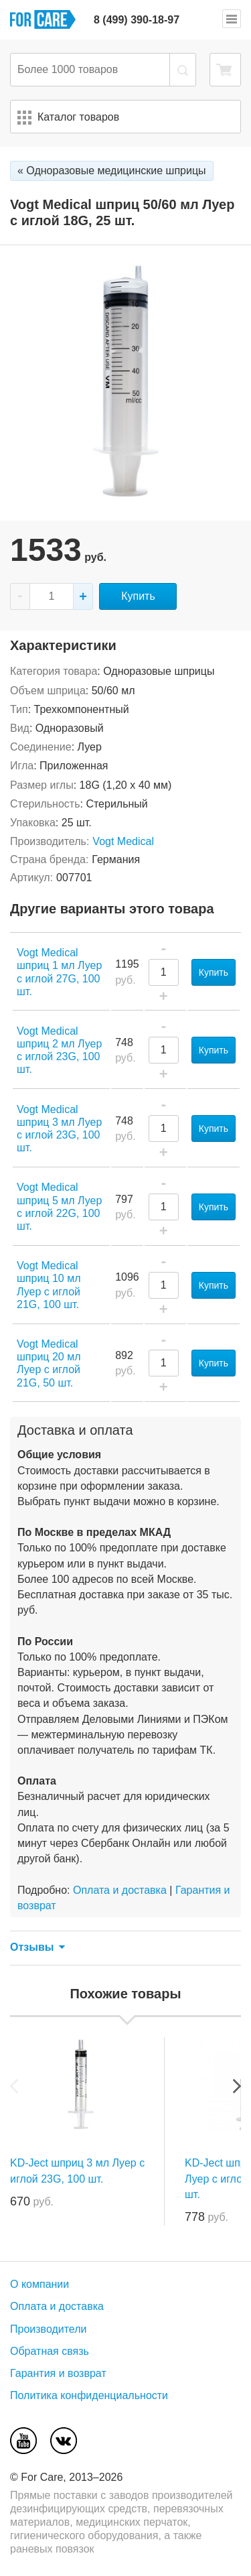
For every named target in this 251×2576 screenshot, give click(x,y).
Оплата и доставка (120, 1890)
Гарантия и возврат (58, 2373)
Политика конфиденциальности (89, 2395)
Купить (138, 596)
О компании (39, 2284)
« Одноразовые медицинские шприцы (111, 170)
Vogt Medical (123, 841)
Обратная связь (49, 2351)
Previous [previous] (14, 2086)
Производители (48, 2329)
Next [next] (237, 2086)
